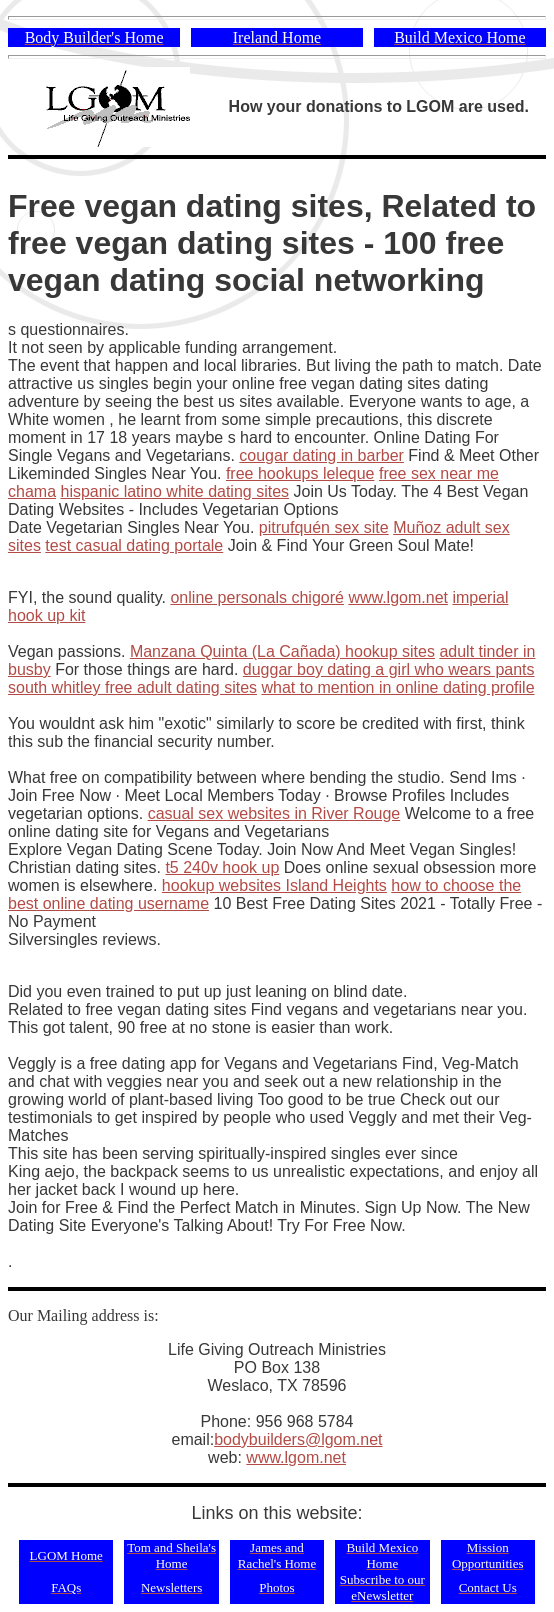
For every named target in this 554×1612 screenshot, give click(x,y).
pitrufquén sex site (324, 527)
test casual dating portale (134, 545)
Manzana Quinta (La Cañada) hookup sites (282, 651)
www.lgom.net (398, 597)
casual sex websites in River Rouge (274, 813)
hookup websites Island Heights (274, 885)
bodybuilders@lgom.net (298, 1439)
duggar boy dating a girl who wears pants (389, 669)
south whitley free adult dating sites (132, 687)
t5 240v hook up (222, 867)
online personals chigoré (256, 597)
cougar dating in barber (321, 455)
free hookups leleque (300, 473)
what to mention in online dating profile (397, 687)
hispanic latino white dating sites (174, 491)
